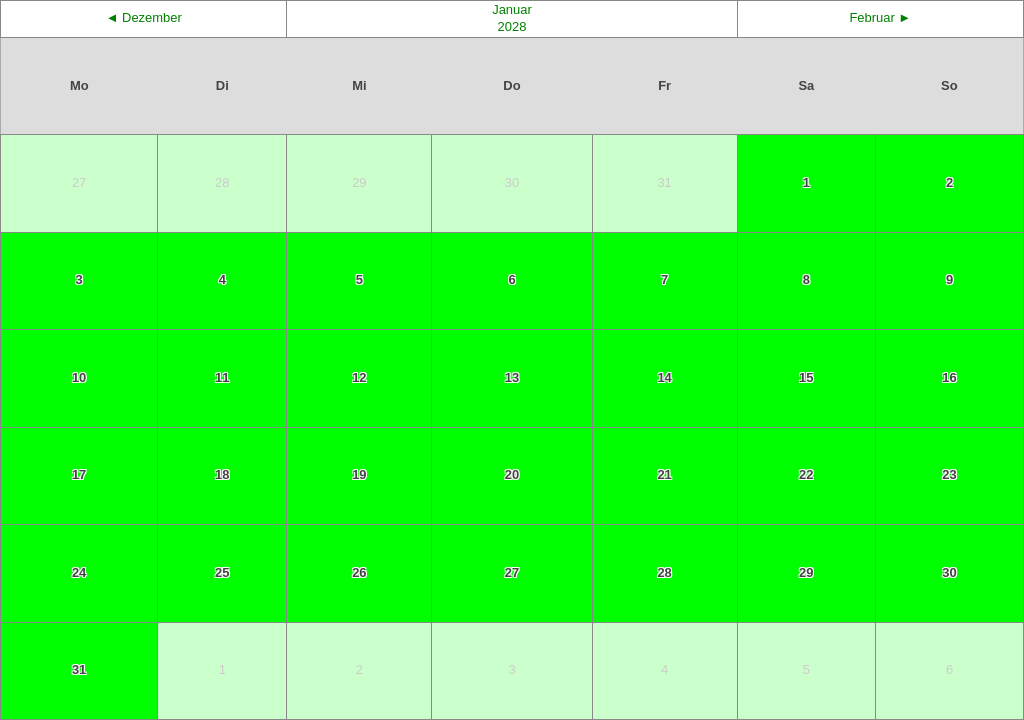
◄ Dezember (144, 17)
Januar (512, 9)
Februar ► (880, 17)
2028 (512, 26)
